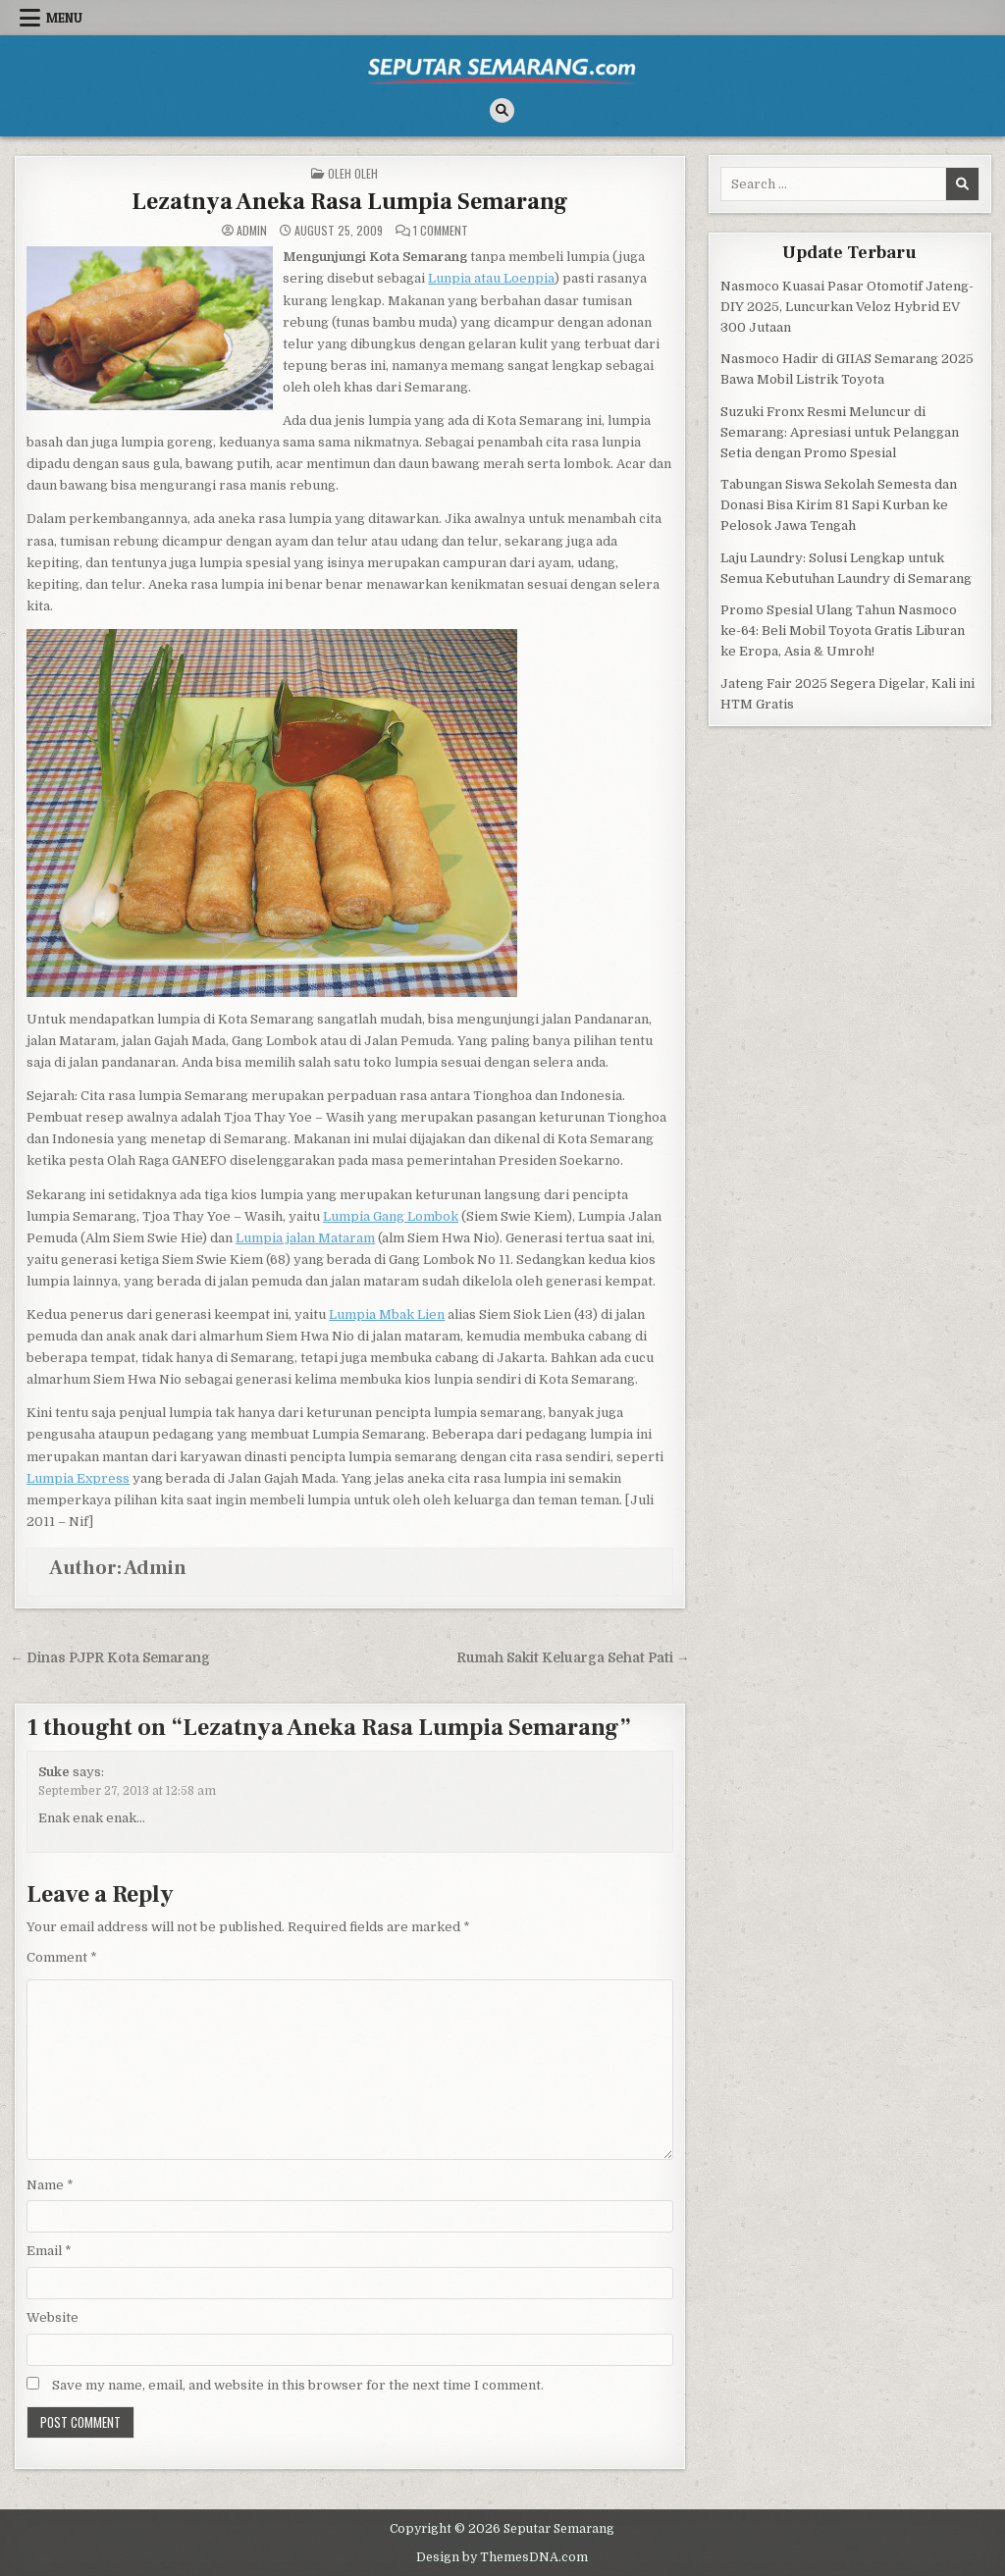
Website (52, 2317)
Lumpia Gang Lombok (390, 1216)
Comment (61, 1957)
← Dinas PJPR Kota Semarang (110, 1658)
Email (49, 2250)
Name (50, 2185)
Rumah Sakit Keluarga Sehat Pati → (573, 1658)
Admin (252, 231)
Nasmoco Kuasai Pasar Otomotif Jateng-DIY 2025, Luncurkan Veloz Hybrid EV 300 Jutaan (847, 307)
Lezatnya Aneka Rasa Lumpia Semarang (350, 201)
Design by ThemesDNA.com (502, 2557)
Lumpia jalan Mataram (305, 1238)
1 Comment (440, 231)
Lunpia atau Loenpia (491, 278)
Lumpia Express (78, 1478)
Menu (64, 18)
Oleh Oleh (353, 173)
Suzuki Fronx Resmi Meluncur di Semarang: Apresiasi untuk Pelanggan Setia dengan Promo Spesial (839, 432)
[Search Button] (502, 110)
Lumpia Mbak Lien (387, 1314)
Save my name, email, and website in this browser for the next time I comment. (298, 2385)
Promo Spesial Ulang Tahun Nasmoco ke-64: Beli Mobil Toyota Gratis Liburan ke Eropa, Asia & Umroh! (842, 630)
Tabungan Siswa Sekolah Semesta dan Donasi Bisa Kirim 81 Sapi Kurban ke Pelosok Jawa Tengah (838, 505)
